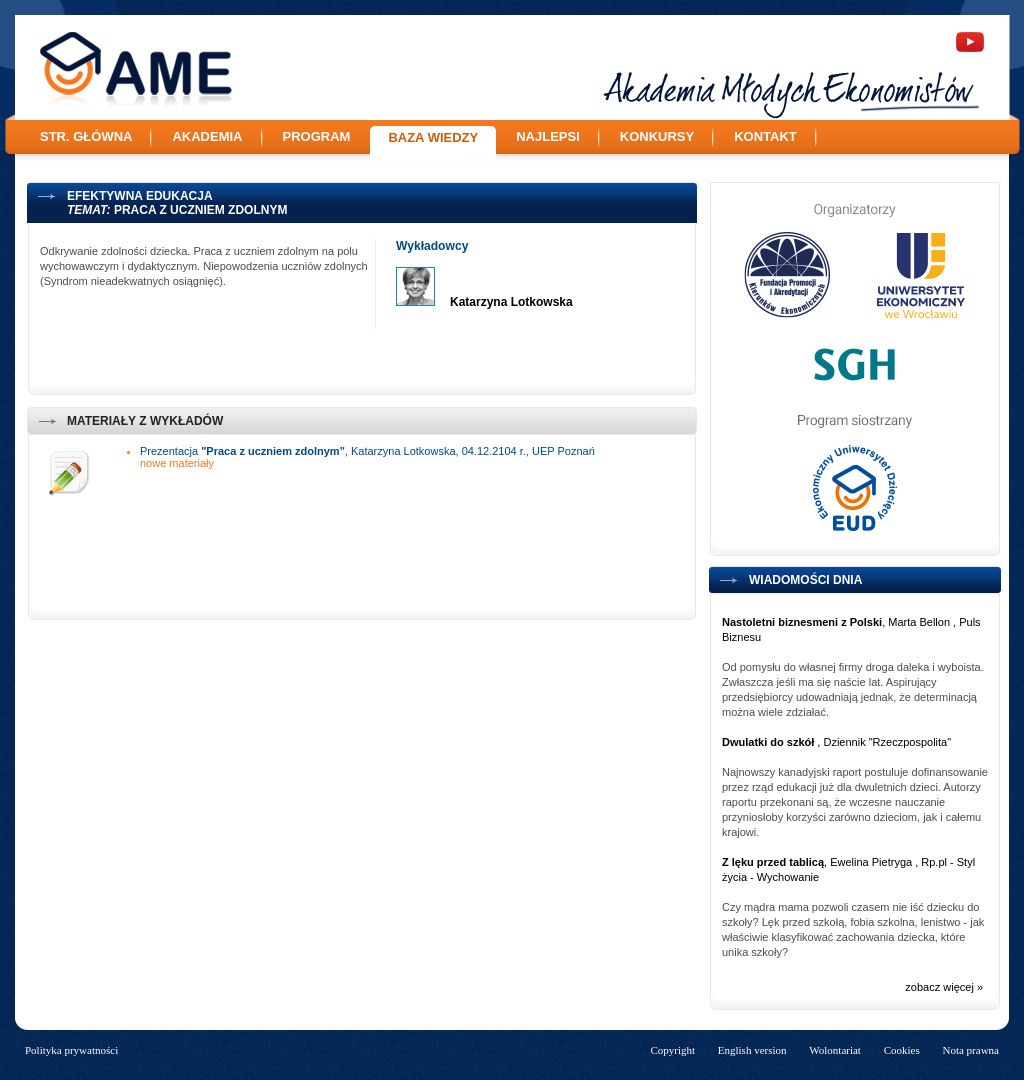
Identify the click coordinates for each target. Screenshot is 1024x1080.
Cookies (902, 1050)
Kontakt (765, 136)
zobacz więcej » (944, 987)
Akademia (207, 136)
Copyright (672, 1050)
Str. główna (86, 136)
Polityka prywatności (71, 1050)
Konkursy (657, 136)
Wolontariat (835, 1050)
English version (752, 1050)
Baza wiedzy (433, 137)
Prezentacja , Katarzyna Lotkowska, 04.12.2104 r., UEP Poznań (367, 451)
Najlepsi (548, 136)
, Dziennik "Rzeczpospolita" (836, 742)
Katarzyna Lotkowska (511, 302)
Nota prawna (970, 1050)
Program (317, 136)
